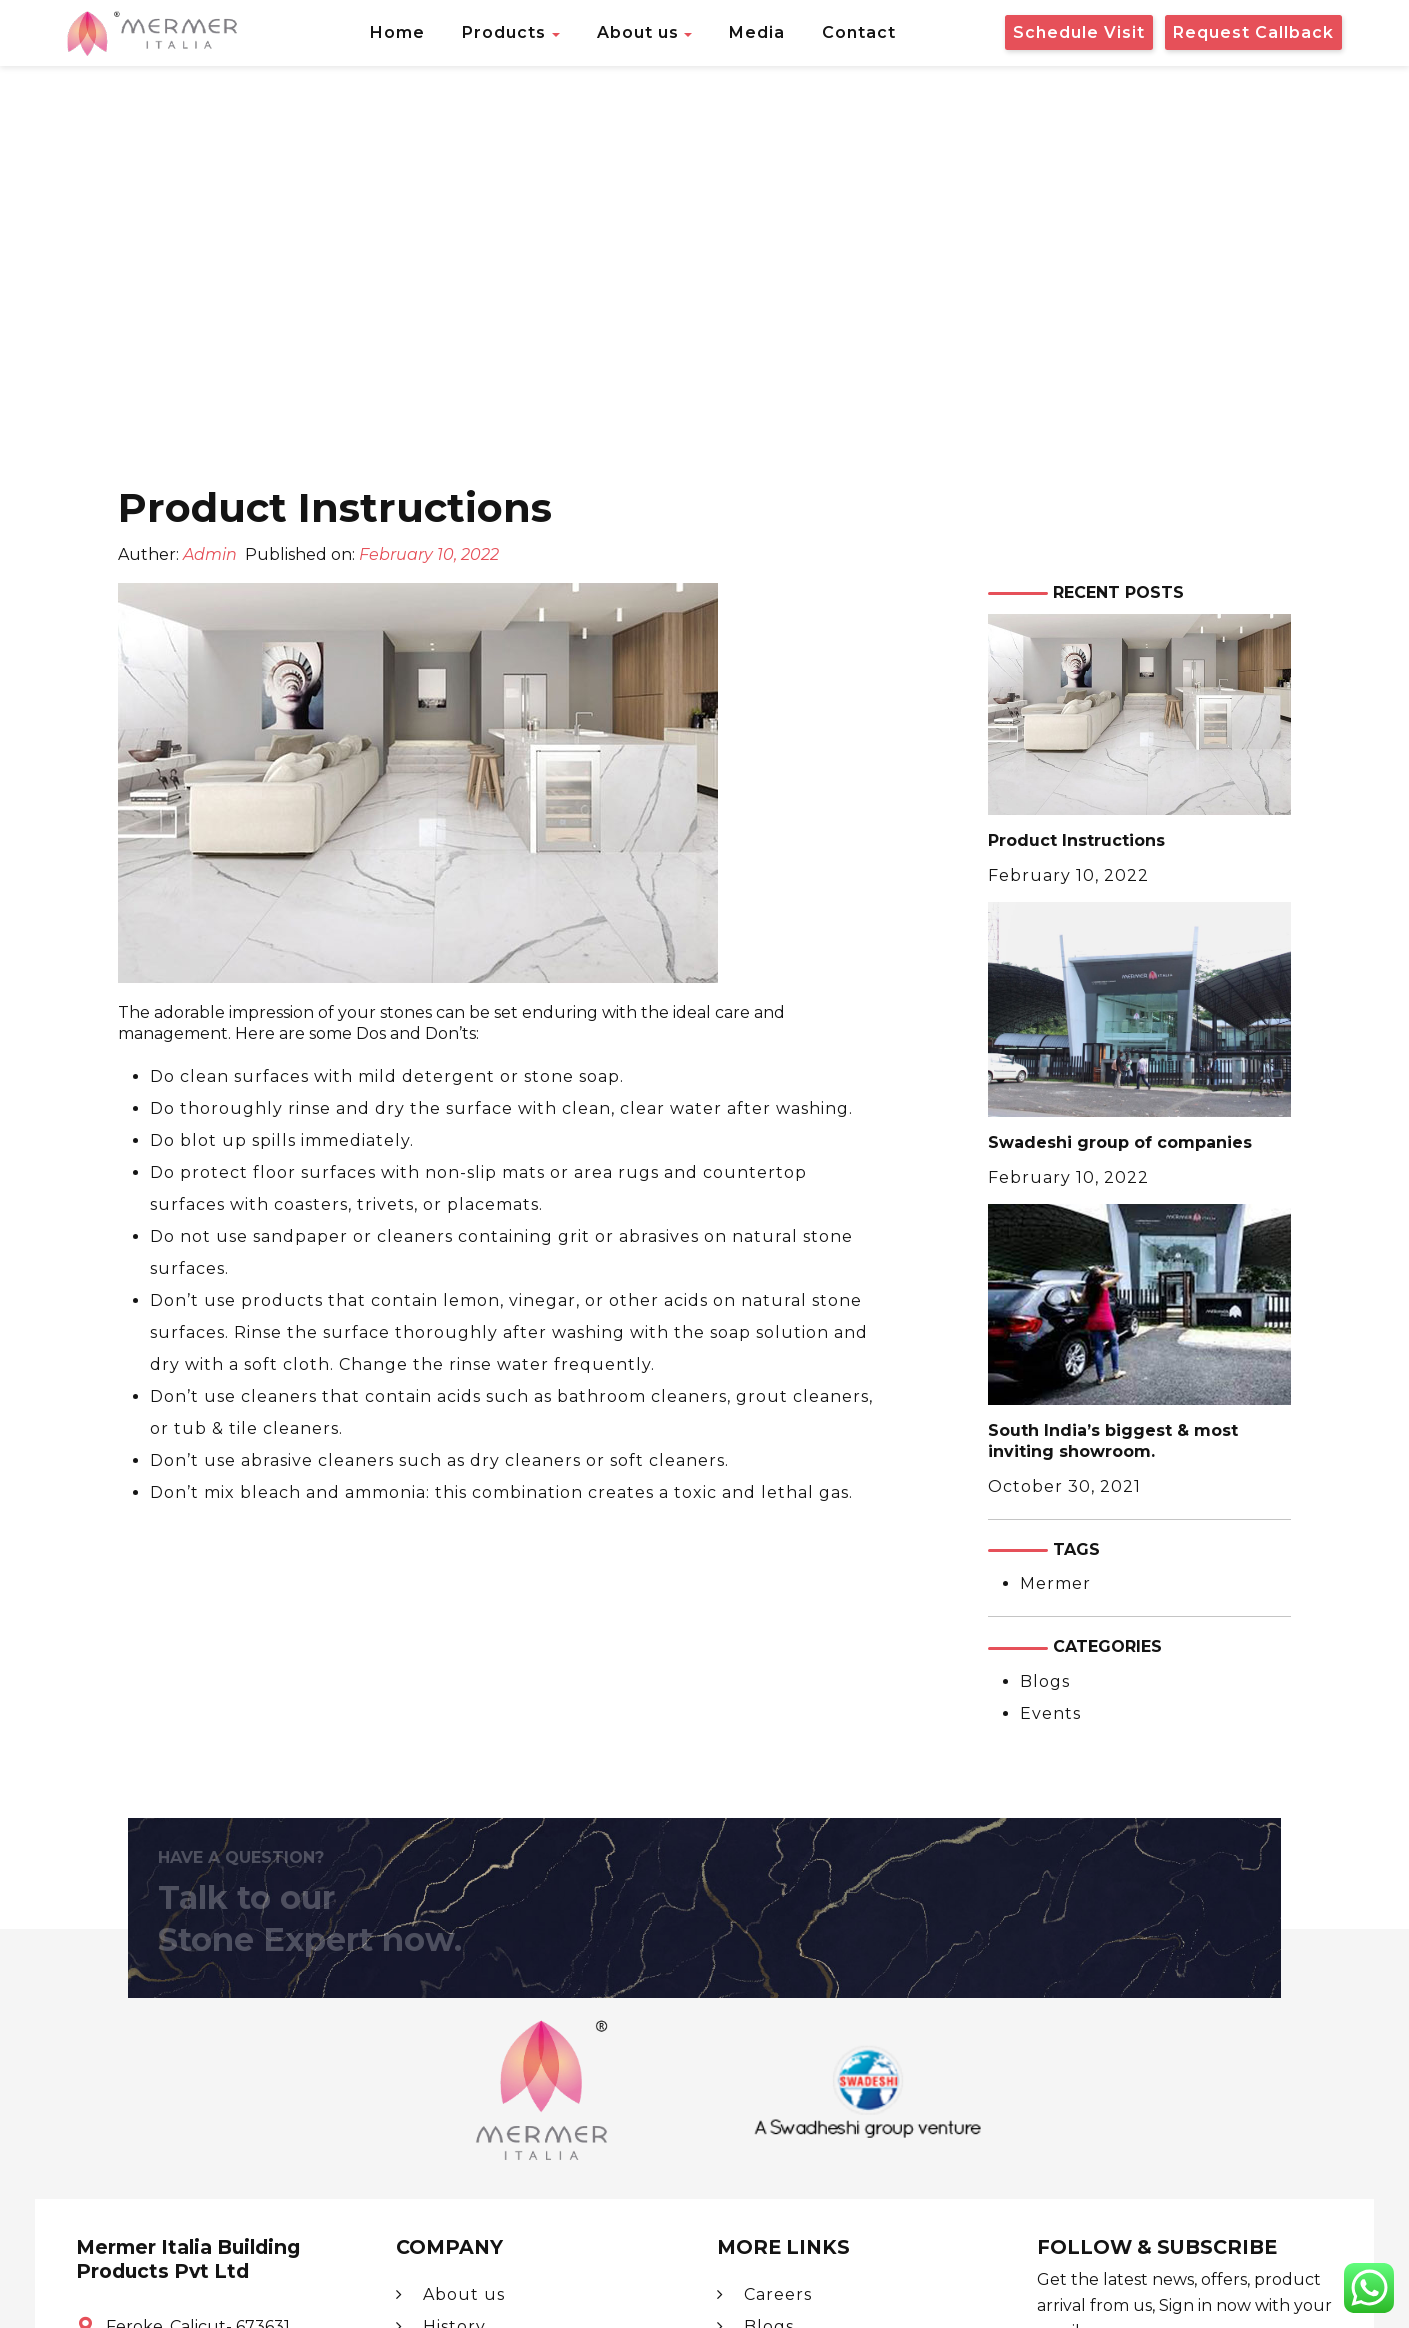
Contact (859, 32)
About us (638, 32)
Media (757, 32)
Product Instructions (1076, 840)
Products (504, 32)
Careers (764, 2294)
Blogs (1045, 1681)
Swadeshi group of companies (1120, 1142)
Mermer (1055, 1583)
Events (1050, 1713)
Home (397, 32)
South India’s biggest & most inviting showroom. (1113, 1441)
